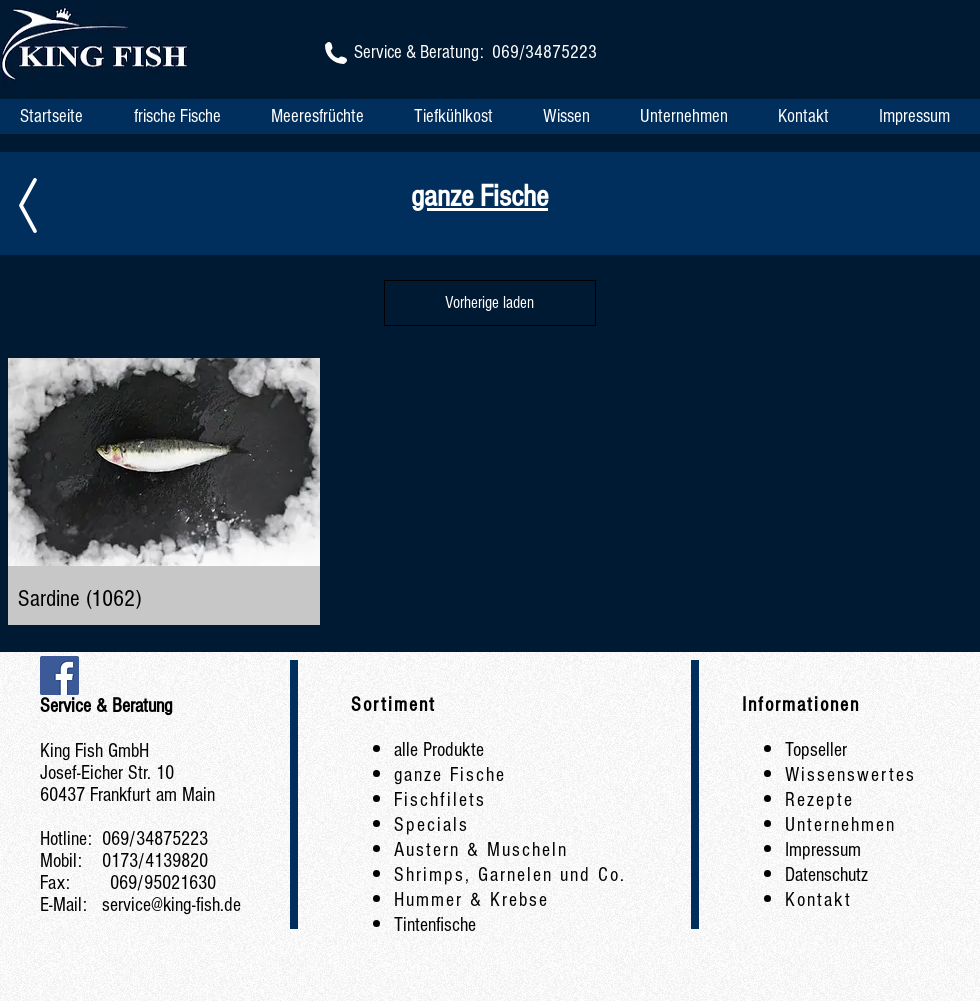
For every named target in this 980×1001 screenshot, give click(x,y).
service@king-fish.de (171, 905)
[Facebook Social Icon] (59, 675)
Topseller (816, 750)
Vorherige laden (489, 302)
